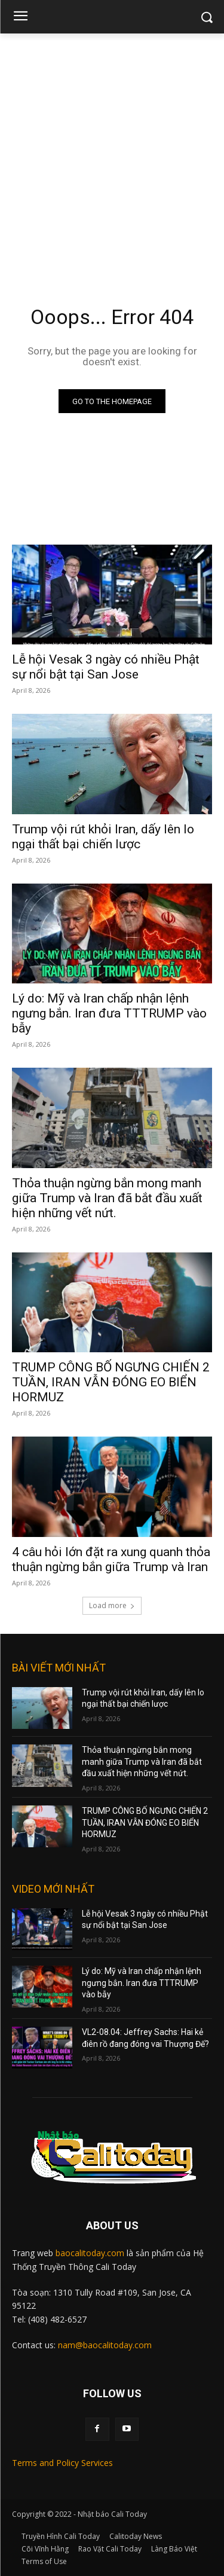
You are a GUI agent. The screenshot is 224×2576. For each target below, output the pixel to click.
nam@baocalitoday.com (105, 2345)
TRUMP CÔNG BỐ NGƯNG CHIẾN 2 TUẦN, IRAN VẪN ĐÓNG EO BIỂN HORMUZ (111, 1382)
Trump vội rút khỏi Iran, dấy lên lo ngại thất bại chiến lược (103, 836)
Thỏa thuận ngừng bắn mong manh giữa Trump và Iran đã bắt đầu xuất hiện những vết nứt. (107, 1198)
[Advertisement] (112, 151)
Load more (112, 1605)
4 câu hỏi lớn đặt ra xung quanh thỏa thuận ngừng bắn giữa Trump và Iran (111, 1559)
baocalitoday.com (90, 2253)
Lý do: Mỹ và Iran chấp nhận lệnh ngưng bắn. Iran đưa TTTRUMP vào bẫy (109, 1013)
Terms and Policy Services (62, 2462)
